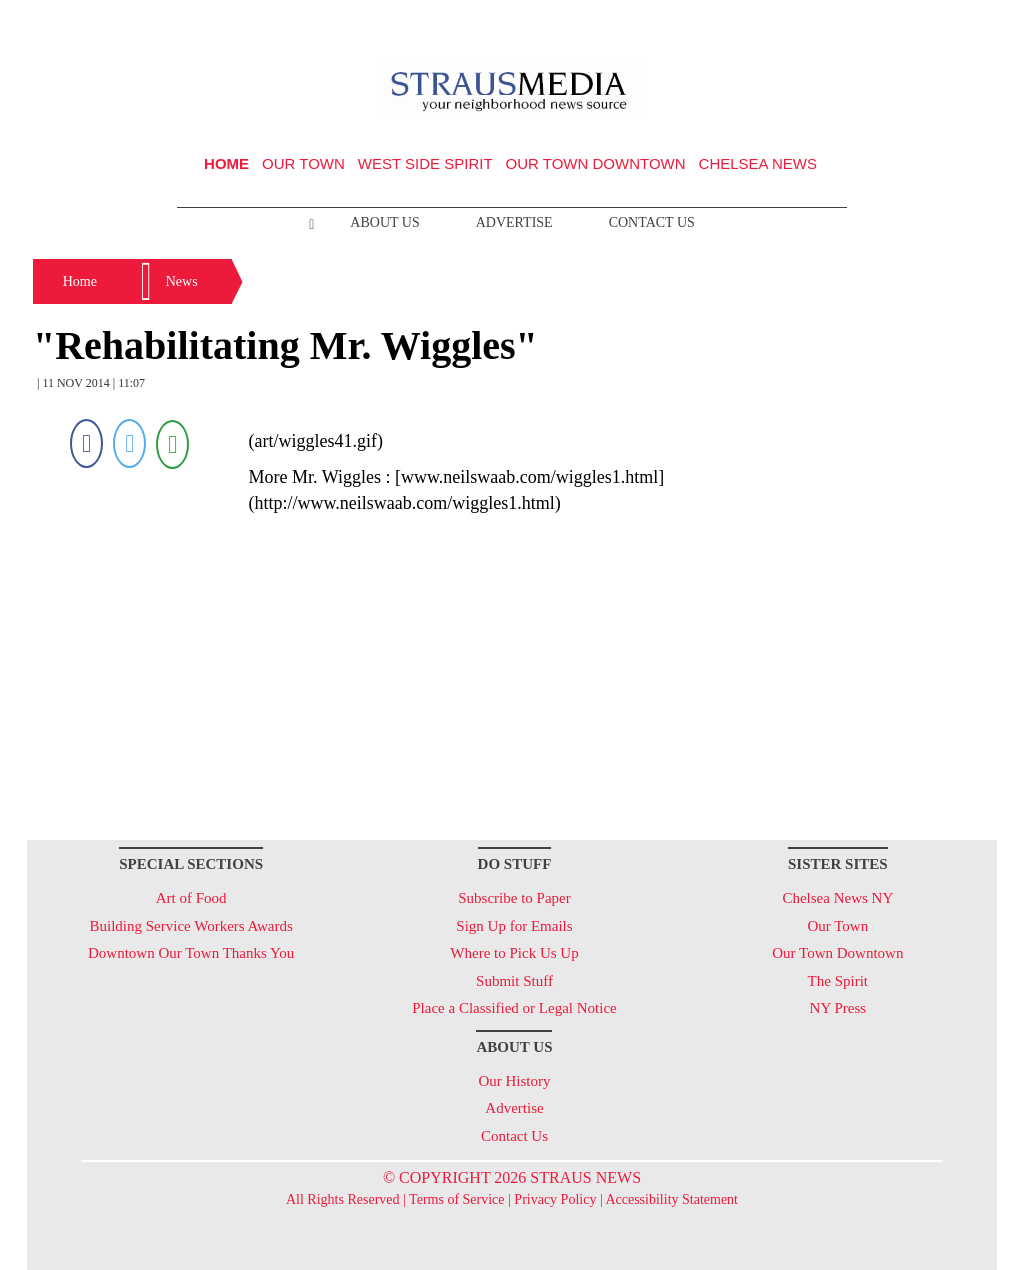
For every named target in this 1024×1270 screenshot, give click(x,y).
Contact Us (652, 222)
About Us (384, 222)
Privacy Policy (555, 1199)
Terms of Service (456, 1199)
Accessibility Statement (671, 1199)
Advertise (514, 222)
